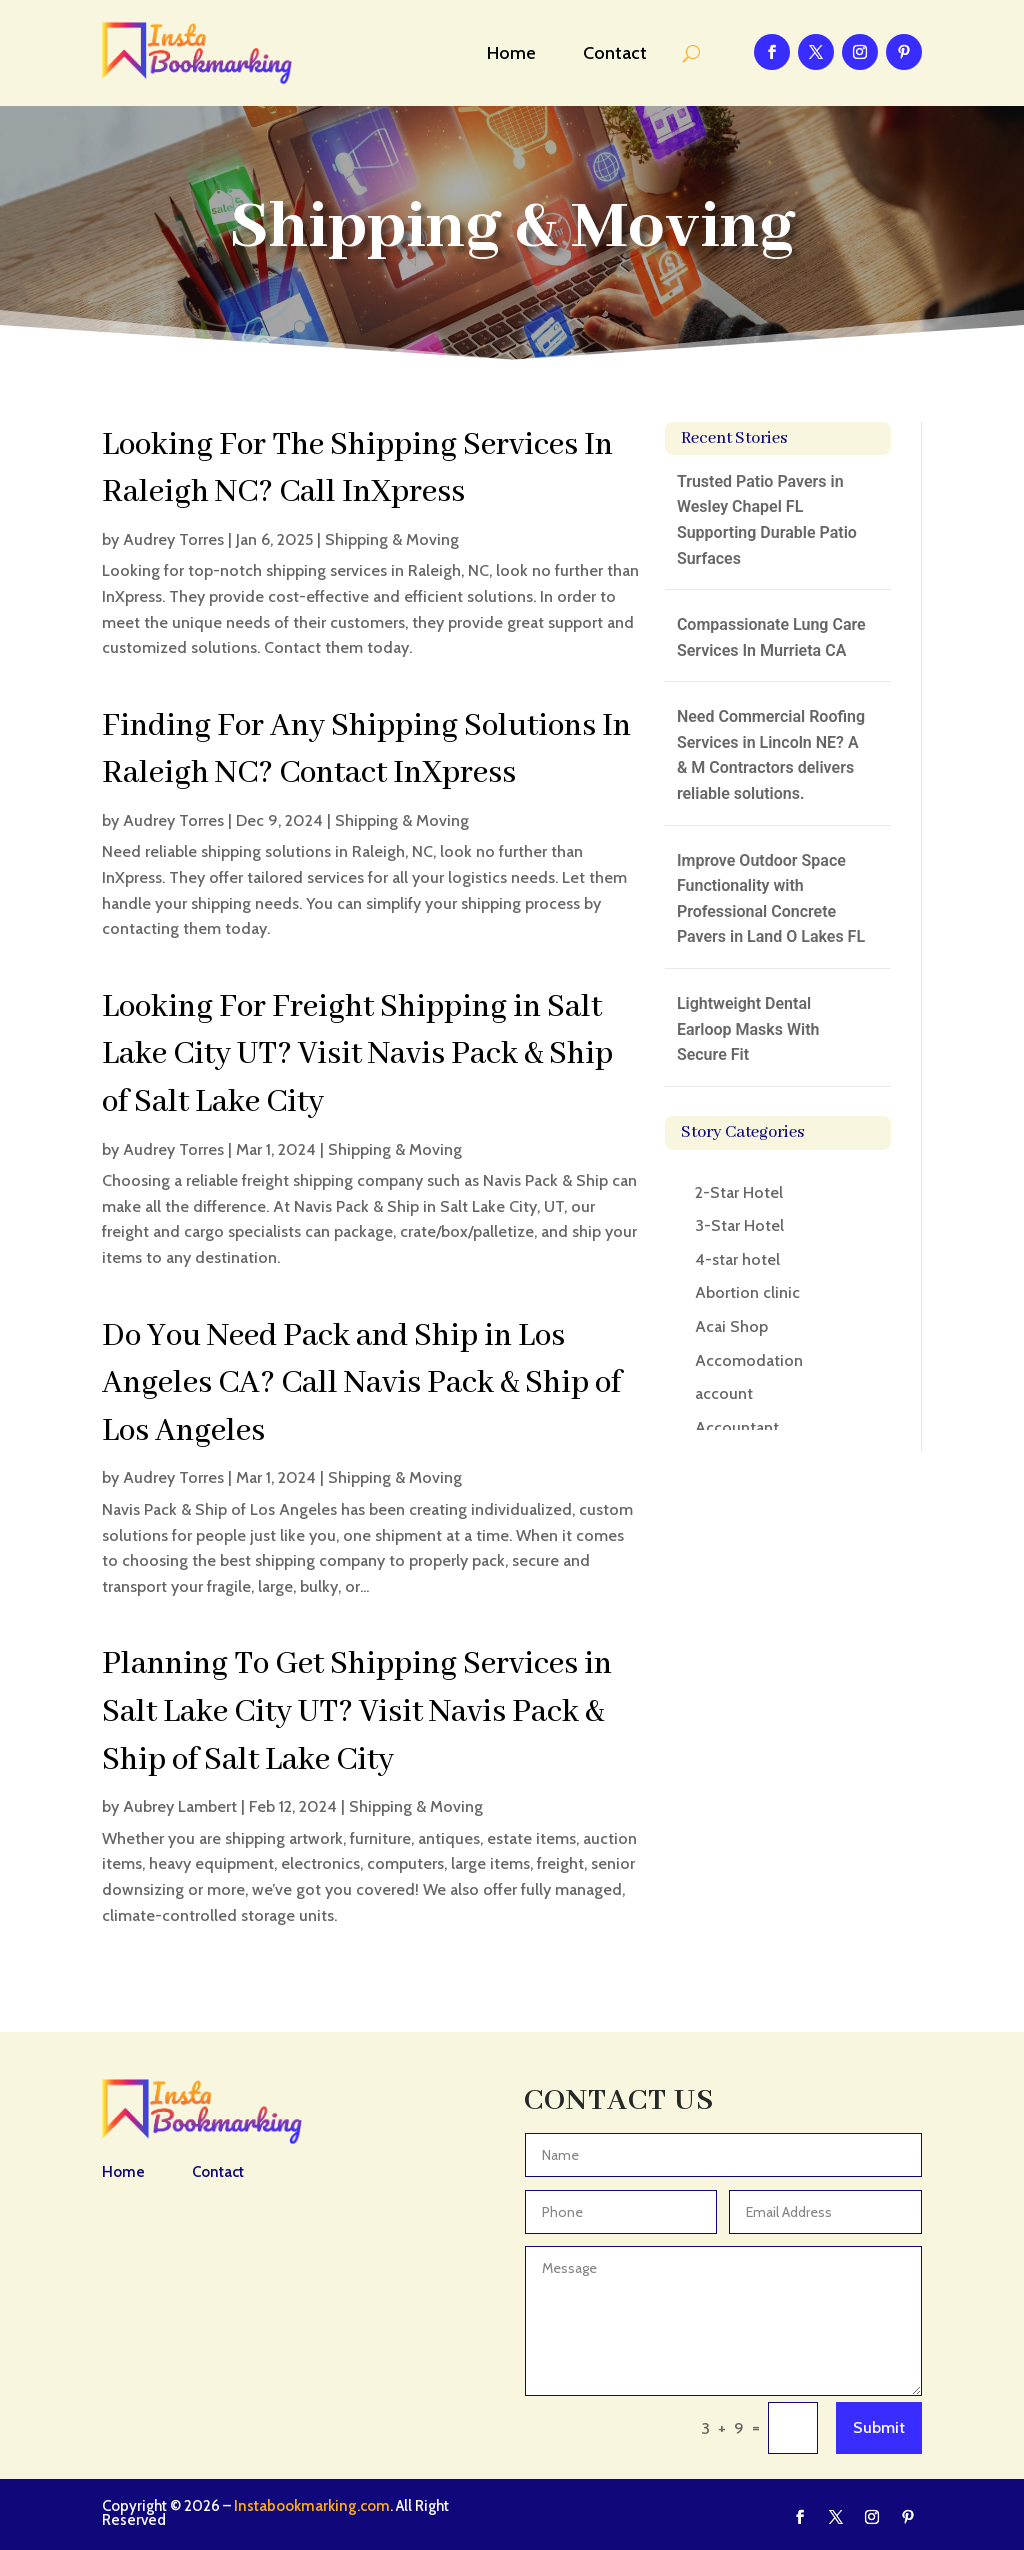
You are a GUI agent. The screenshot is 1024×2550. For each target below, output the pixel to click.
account (724, 1393)
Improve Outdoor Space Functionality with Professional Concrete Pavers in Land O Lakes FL (771, 899)
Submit (879, 2427)
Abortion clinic (747, 1292)
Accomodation (749, 1360)
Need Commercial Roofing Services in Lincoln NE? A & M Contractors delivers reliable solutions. (771, 755)
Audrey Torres (173, 539)
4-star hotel (737, 1259)
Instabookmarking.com (312, 2506)
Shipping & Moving (392, 539)
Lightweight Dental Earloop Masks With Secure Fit (748, 1029)
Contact (615, 53)
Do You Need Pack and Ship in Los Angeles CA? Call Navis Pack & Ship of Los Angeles (361, 1384)
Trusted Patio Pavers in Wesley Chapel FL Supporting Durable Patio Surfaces (767, 520)
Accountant (737, 1427)
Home (511, 53)
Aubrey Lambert (180, 1806)
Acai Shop (731, 1326)
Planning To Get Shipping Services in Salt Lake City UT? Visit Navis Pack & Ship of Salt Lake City (357, 1712)
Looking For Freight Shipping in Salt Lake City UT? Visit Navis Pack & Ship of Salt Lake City (357, 1055)
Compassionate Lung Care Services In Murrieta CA (771, 637)
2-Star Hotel (739, 1192)
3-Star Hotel (739, 1225)
